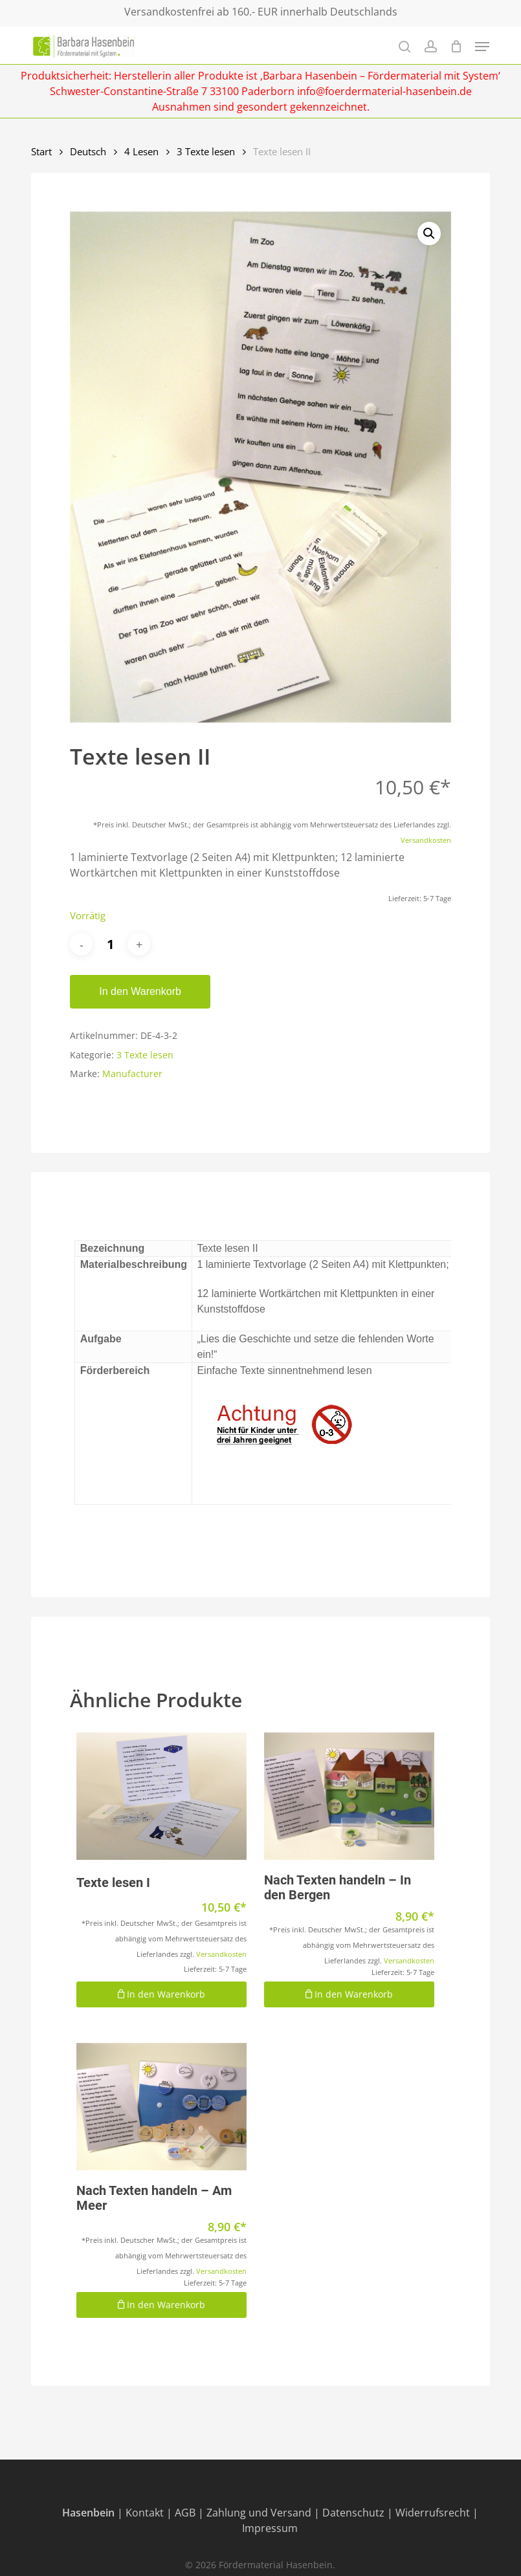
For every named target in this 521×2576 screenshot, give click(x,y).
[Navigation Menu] (482, 46)
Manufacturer (132, 1073)
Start (41, 151)
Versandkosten (426, 840)
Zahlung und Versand (258, 2512)
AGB (185, 2512)
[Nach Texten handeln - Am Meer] (161, 2106)
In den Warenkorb (140, 991)
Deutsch (88, 151)
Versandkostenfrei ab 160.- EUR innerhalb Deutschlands (260, 12)
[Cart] (456, 46)
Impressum (270, 2528)
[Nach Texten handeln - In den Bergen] (349, 1796)
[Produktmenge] (110, 944)
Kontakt (145, 2512)
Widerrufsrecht (432, 2512)
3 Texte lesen (206, 151)
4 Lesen (141, 151)
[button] (429, 233)
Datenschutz (353, 2512)
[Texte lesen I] (161, 1796)
